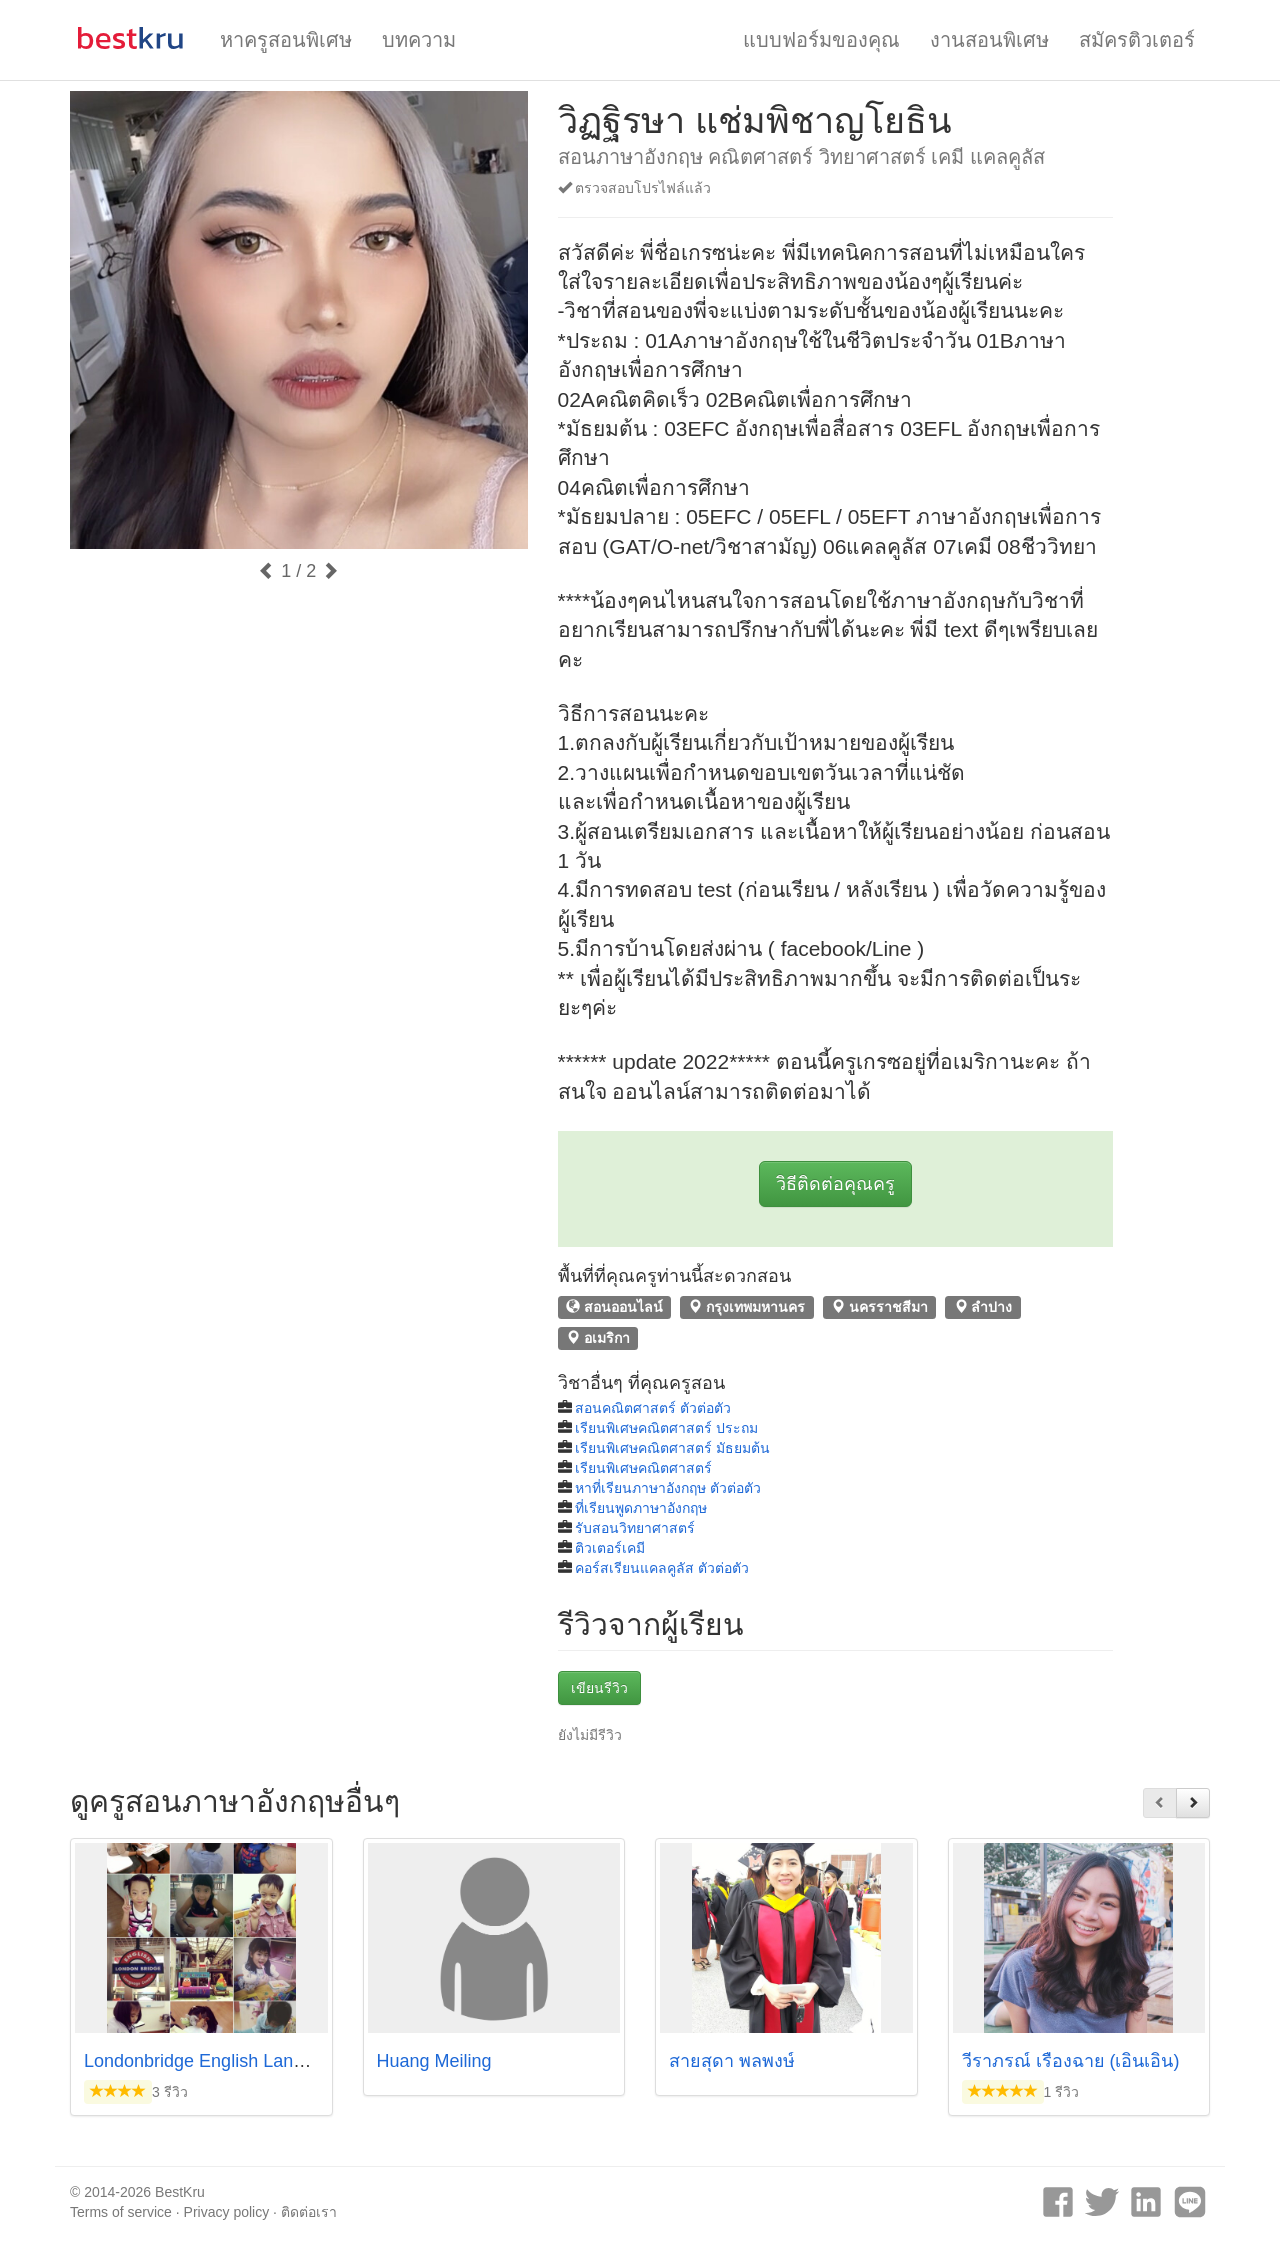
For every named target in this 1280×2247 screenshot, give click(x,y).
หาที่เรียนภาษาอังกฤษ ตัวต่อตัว (668, 1488)
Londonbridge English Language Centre (243, 2061)
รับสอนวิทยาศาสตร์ (635, 1528)
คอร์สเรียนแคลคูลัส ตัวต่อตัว (662, 1568)
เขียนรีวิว (599, 1688)
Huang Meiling (434, 2061)
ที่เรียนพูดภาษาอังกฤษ (641, 1508)
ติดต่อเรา (309, 2212)
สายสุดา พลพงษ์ (732, 2061)
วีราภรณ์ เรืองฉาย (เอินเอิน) (1071, 2061)
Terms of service (121, 2212)
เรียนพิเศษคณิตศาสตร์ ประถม (666, 1428)
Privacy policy (227, 2212)
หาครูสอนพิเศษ (286, 40)
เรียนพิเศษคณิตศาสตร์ (643, 1468)
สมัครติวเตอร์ (1137, 40)
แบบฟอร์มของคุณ (821, 40)
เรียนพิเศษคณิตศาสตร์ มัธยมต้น (672, 1448)
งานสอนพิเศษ (989, 40)
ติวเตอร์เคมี (610, 1548)
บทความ (419, 40)
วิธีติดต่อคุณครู (835, 1184)
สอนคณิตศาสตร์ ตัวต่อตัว (653, 1408)
